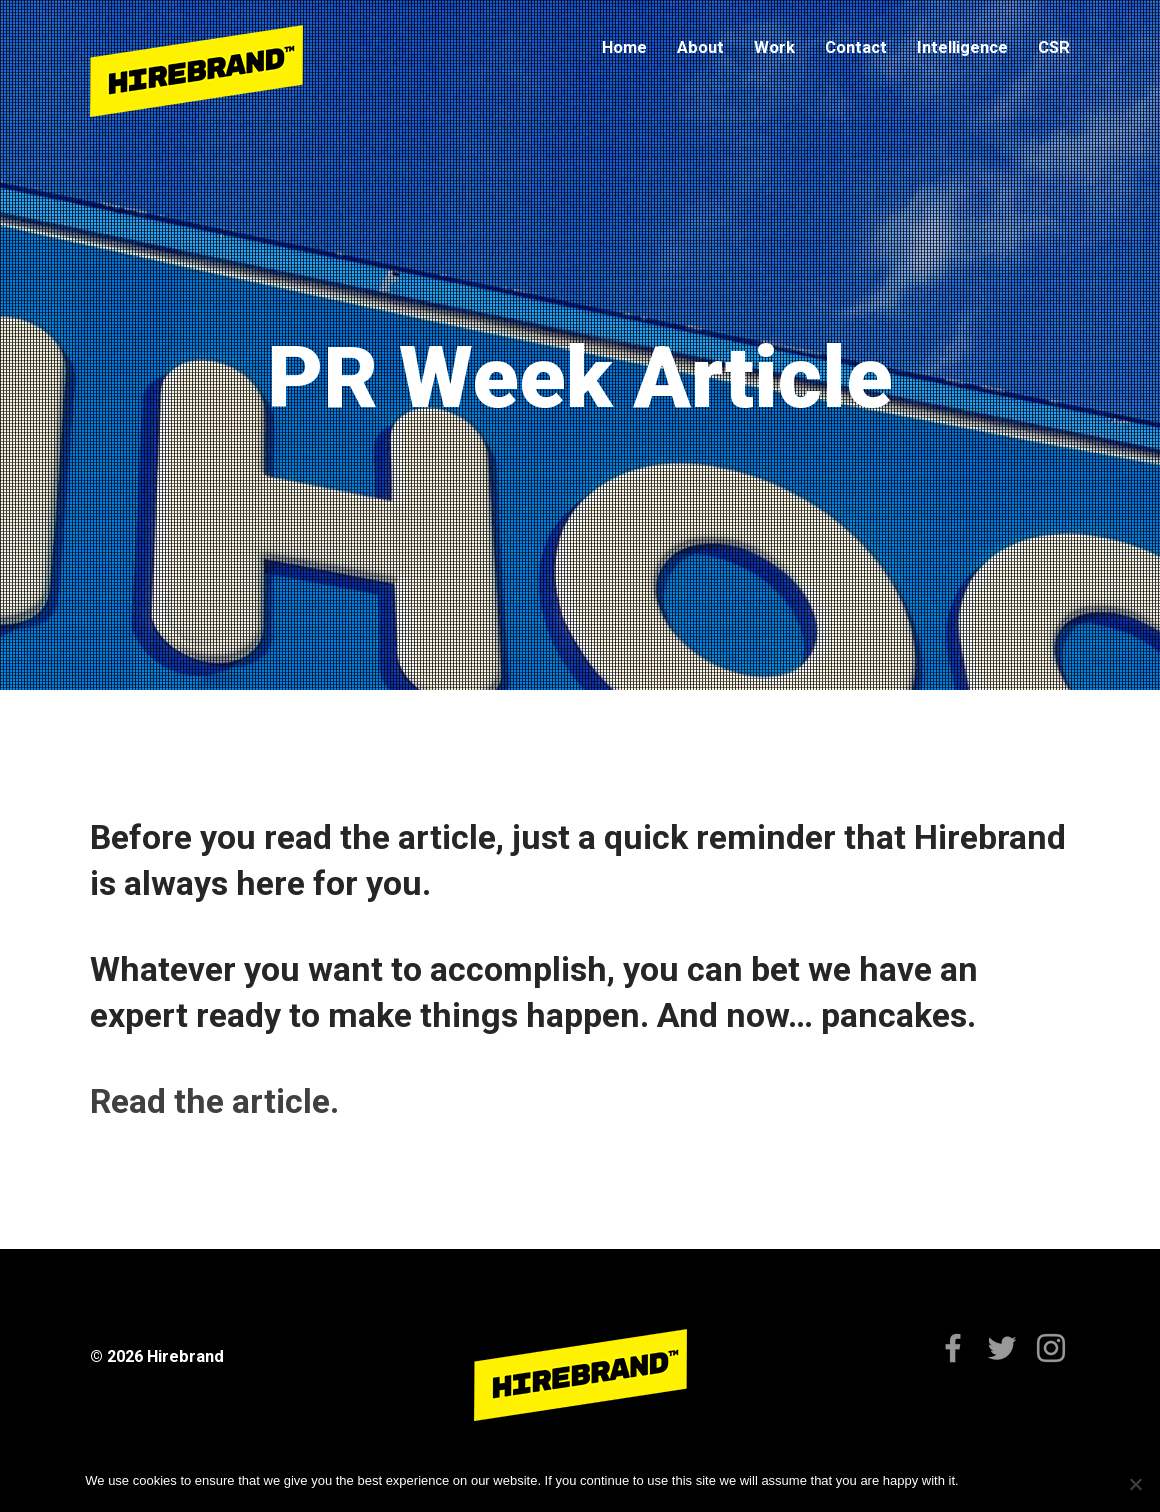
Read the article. (214, 1101)
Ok (977, 1480)
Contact (856, 47)
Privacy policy (1034, 1480)
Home (624, 47)
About (700, 47)
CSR (1054, 47)
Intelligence (962, 47)
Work (774, 47)
